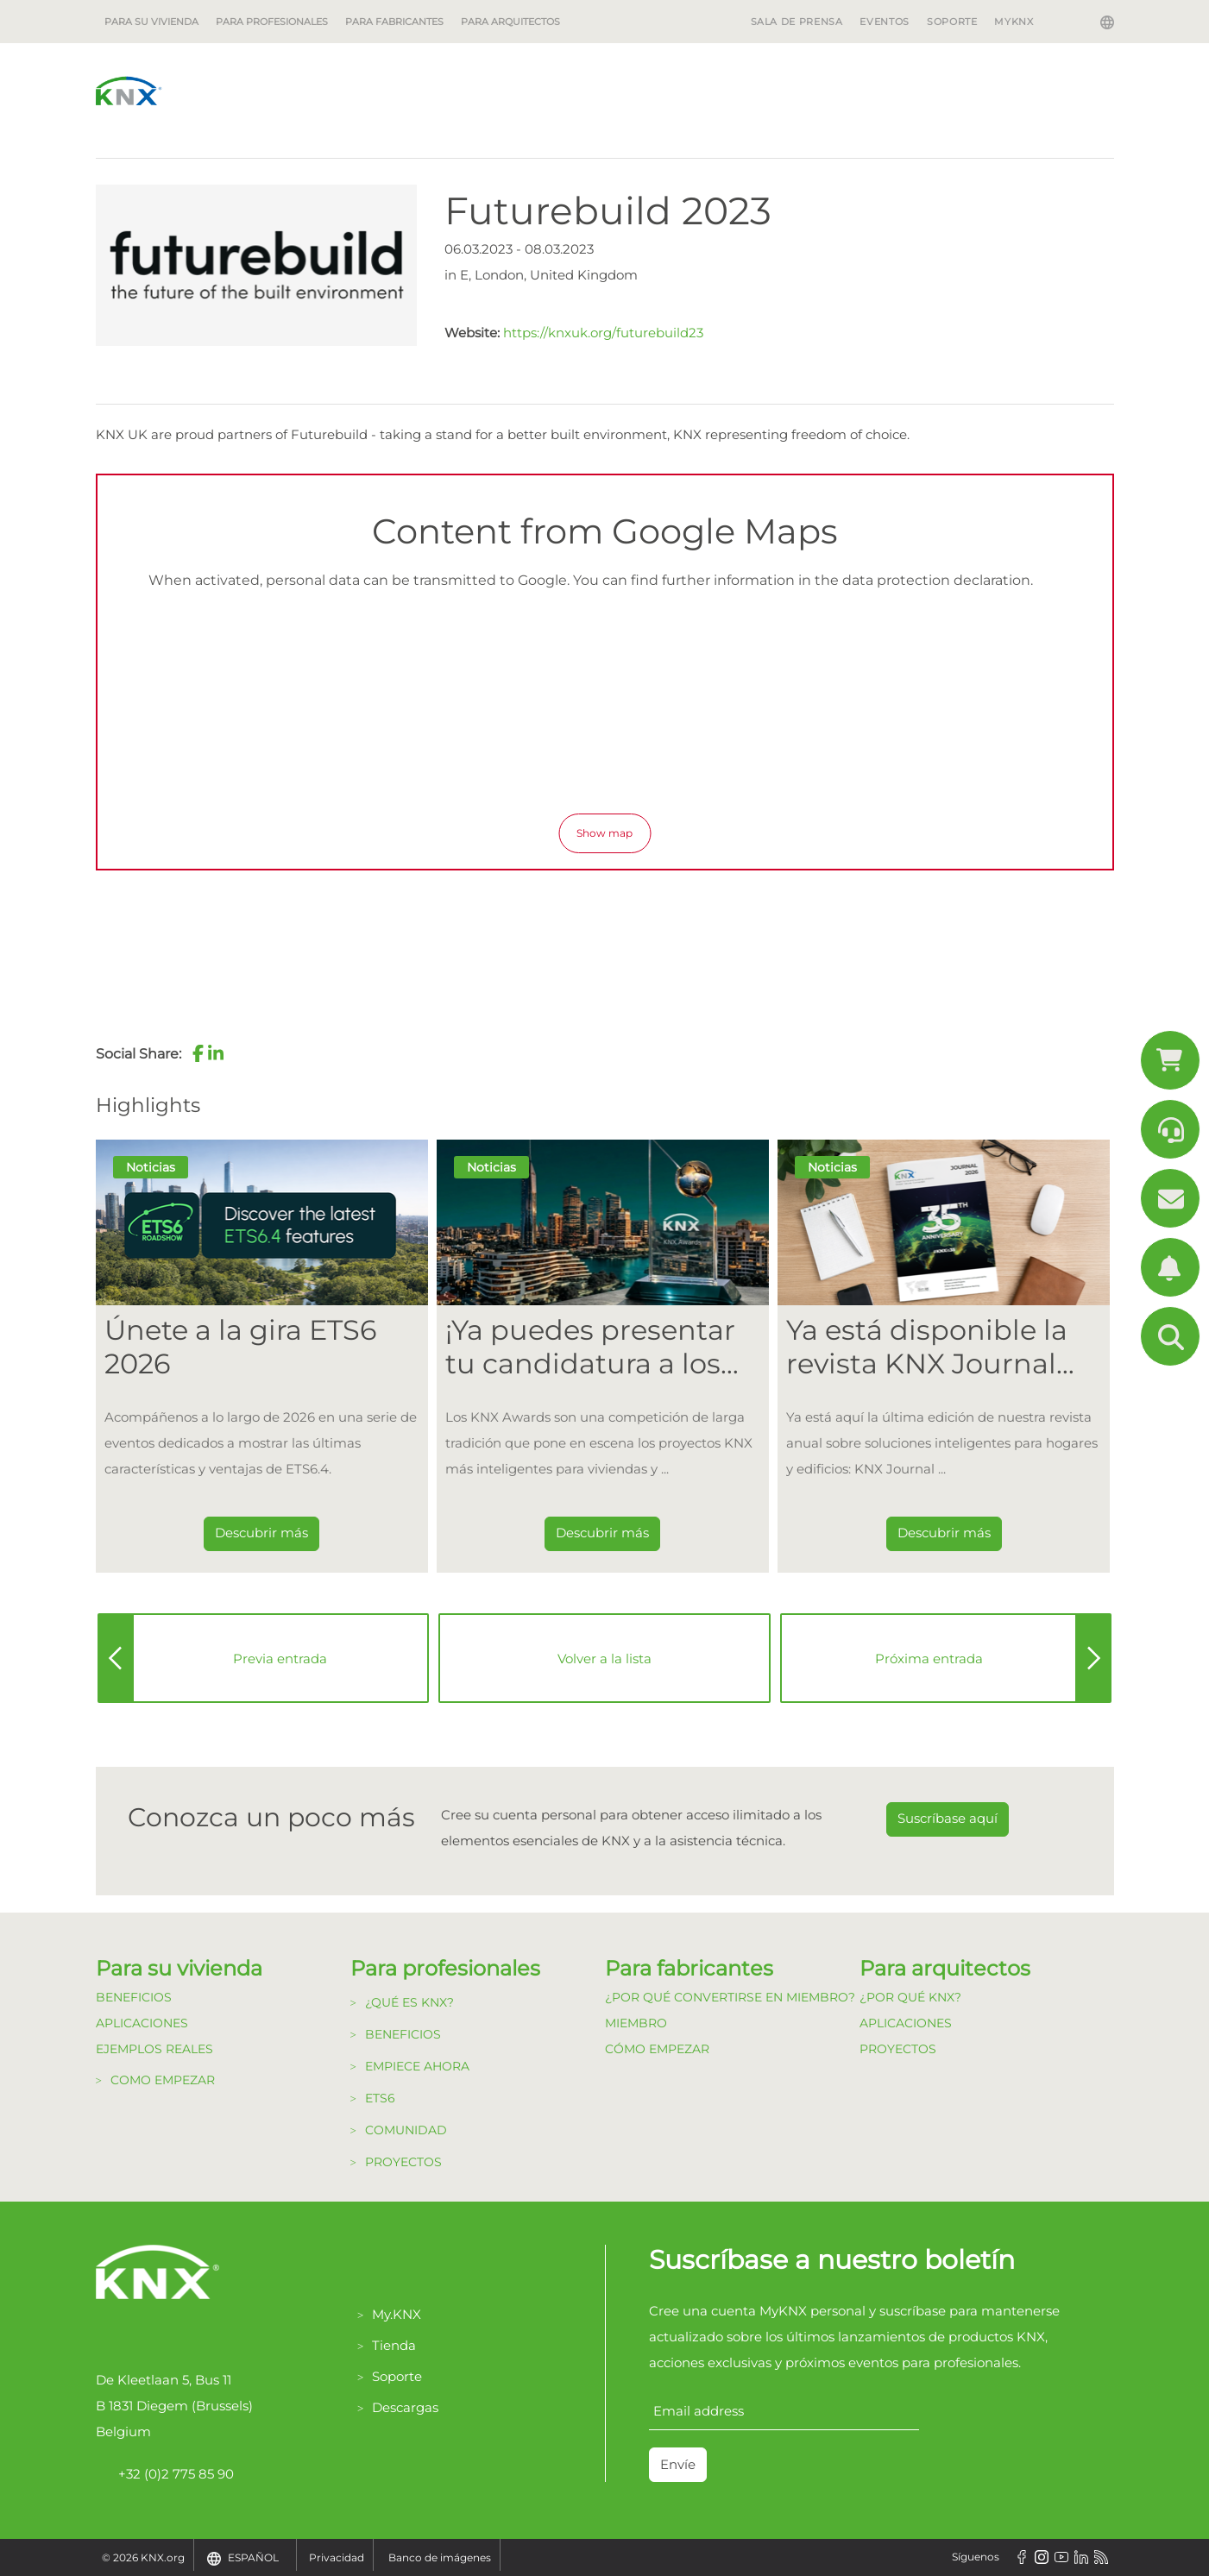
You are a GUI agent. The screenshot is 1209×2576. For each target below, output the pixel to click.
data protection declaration (936, 580)
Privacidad (336, 2557)
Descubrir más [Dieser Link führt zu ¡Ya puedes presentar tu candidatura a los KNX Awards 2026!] (602, 1532)
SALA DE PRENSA (797, 22)
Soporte (397, 2376)
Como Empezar (162, 2080)
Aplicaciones (142, 2023)
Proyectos (403, 2162)
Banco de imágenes (439, 2557)
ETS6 (380, 2098)
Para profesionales (272, 22)
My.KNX (396, 2314)
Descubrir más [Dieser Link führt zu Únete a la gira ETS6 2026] (261, 1532)
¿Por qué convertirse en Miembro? (730, 1997)
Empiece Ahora (417, 2066)
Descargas (405, 2407)
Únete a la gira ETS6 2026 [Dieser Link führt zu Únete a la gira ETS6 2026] (240, 1346)
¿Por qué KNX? (910, 1997)
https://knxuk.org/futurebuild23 (603, 332)
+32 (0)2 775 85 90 (165, 2474)
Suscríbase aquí (947, 1818)
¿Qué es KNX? (409, 2002)
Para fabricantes (394, 22)
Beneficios (134, 1997)
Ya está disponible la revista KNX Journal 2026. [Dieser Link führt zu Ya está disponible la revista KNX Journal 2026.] (926, 1347)
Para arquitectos (510, 22)
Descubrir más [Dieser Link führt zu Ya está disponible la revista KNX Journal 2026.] (944, 1532)
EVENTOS (884, 22)
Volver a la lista (604, 1658)
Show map (604, 832)
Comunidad (406, 2130)
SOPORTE (952, 22)
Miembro (636, 2023)
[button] (198, 1053)
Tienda (394, 2345)
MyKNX (1013, 22)
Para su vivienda (151, 22)
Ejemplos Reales (154, 2049)
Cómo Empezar (657, 2049)
